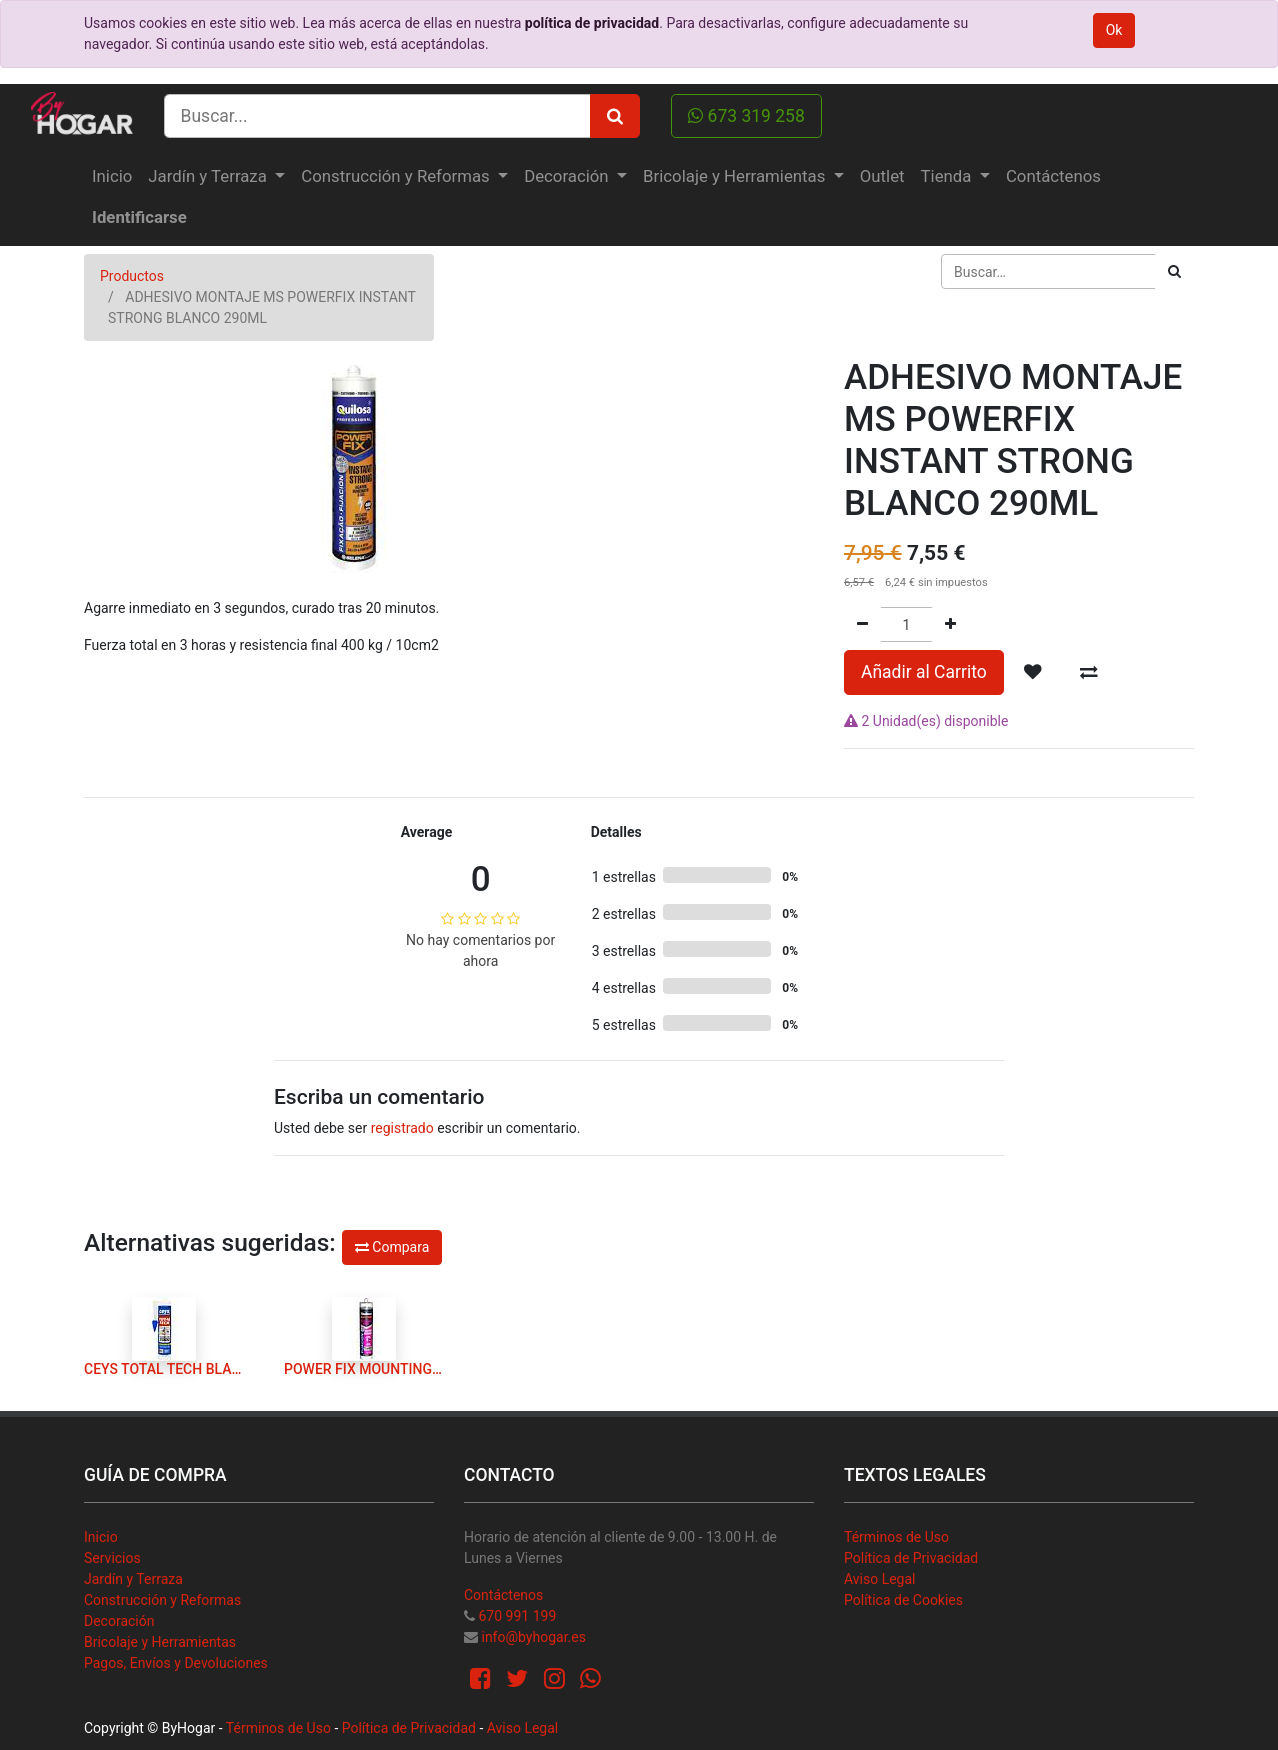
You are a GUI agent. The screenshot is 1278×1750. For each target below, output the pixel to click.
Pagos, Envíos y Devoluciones (176, 1663)
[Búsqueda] (1174, 271)
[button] (1033, 672)
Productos (132, 276)
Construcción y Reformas (162, 1600)
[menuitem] (112, 176)
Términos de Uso (896, 1537)
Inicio (101, 1537)
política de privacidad (592, 23)
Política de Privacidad (911, 1558)
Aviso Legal (880, 1579)
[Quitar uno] (862, 624)
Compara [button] (392, 1247)
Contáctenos (503, 1595)
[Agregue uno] (950, 624)
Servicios (112, 1558)
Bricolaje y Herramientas (160, 1642)
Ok (1114, 30)
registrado (402, 1128)
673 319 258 (746, 116)
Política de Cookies (903, 1600)
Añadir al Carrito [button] (924, 672)
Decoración (119, 1621)
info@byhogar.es (533, 1637)
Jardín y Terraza (133, 1579)
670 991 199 (517, 1616)
